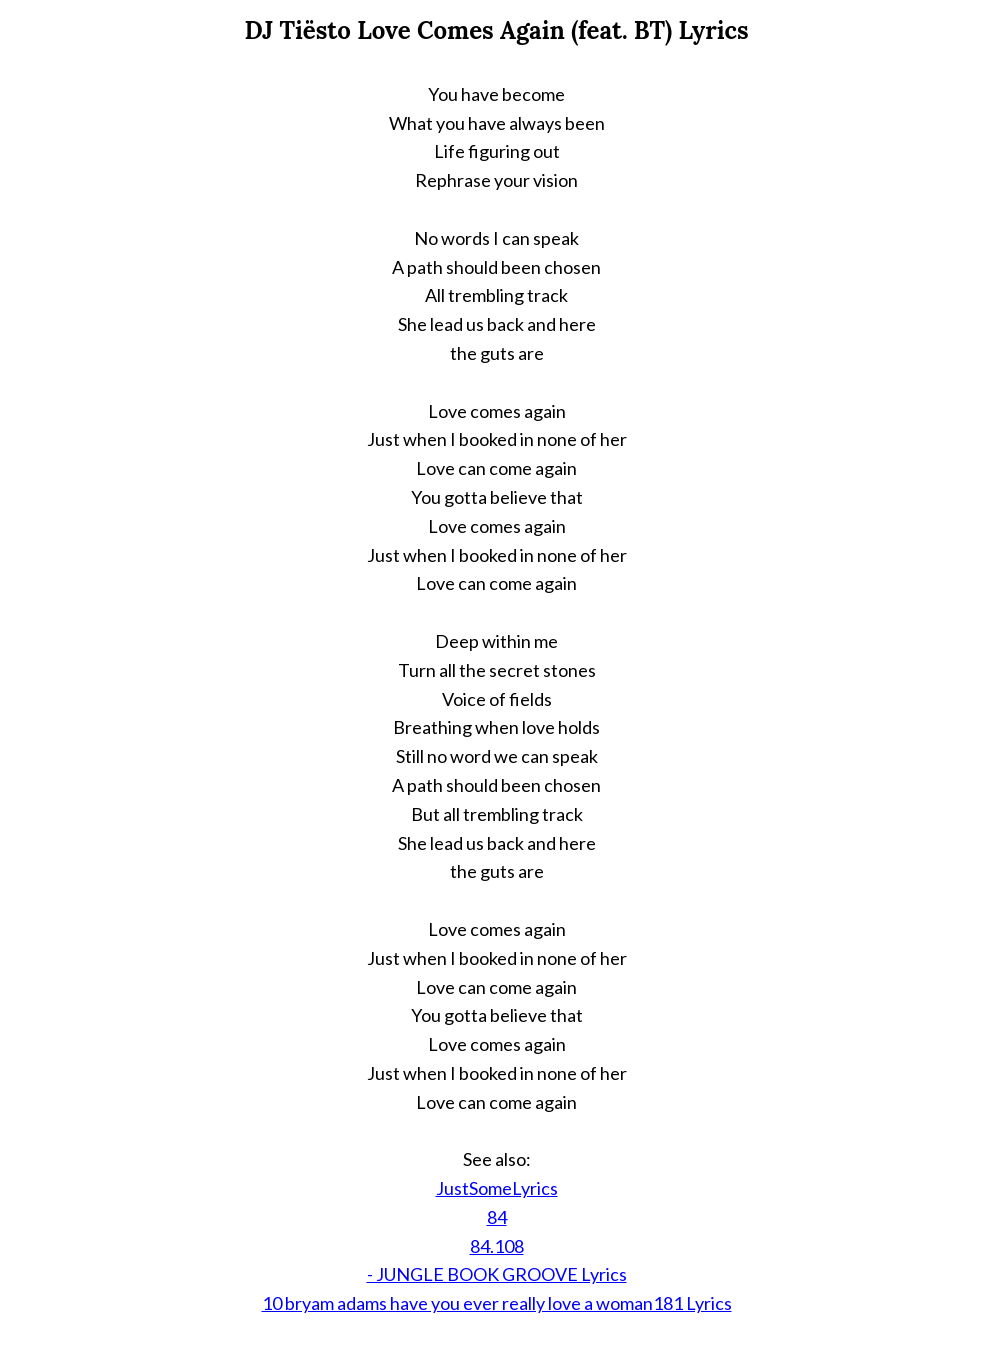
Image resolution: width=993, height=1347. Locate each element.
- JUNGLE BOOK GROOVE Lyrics (497, 1274)
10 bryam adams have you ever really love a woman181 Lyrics (497, 1303)
